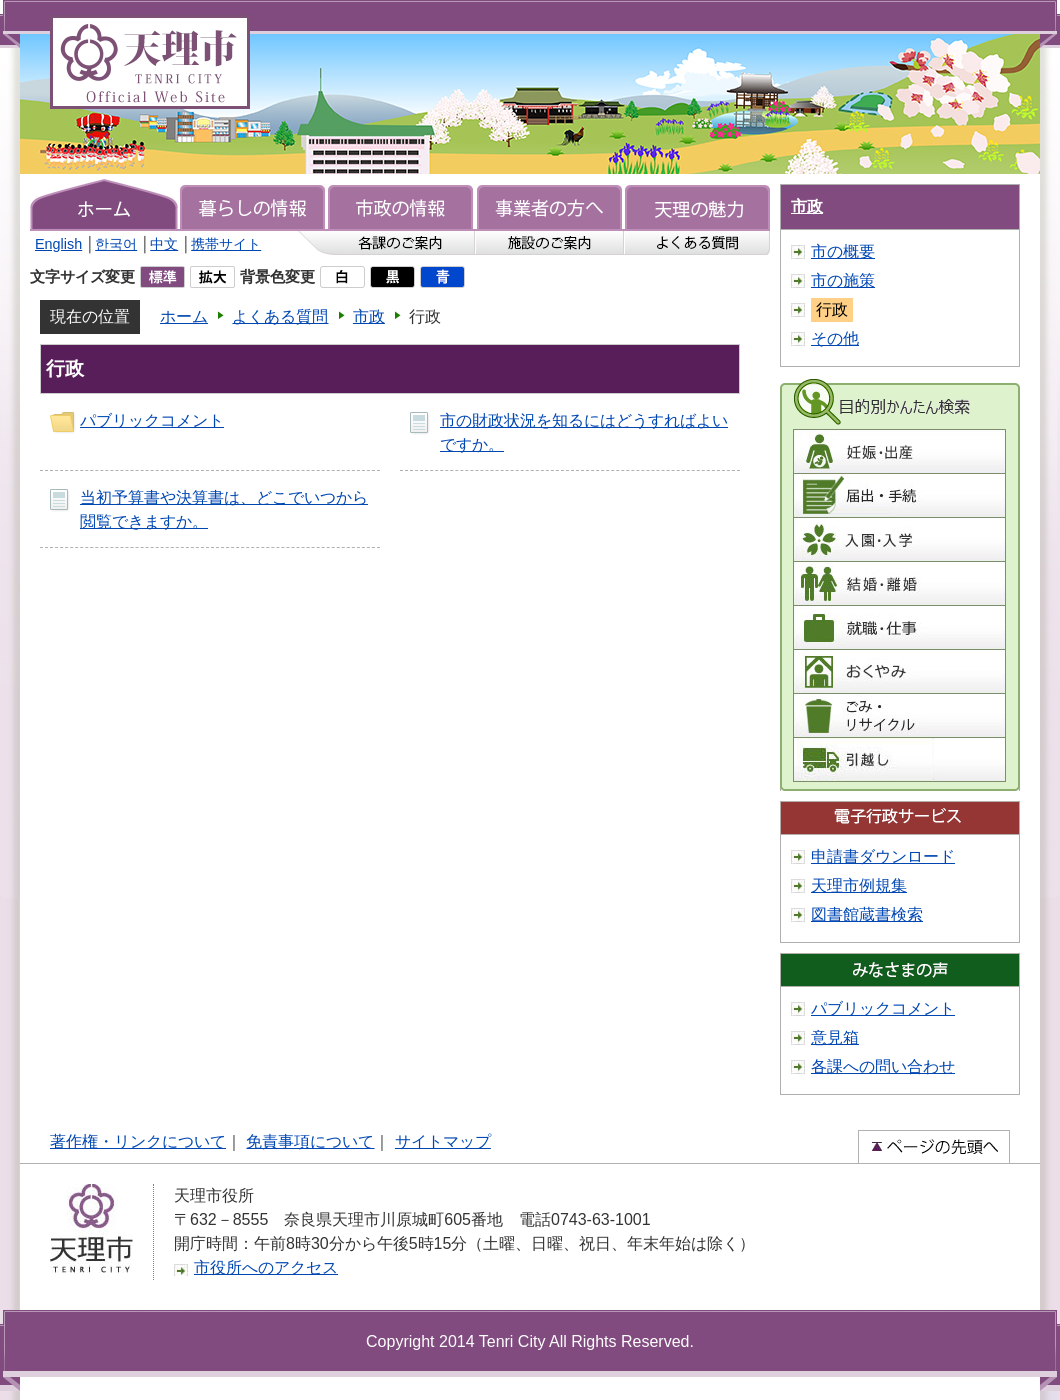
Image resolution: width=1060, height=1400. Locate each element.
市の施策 (843, 280)
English (58, 244)
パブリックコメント (152, 420)
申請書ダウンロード (883, 856)
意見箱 (835, 1037)
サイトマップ (443, 1141)
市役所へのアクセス (266, 1267)
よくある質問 (280, 316)
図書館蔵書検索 (867, 914)
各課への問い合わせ (883, 1066)
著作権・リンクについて (138, 1141)
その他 (835, 338)
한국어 (116, 244)
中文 (164, 244)
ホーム (184, 316)
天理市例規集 (859, 885)
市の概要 (843, 251)
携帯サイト (226, 244)
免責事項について (310, 1141)
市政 (369, 316)
